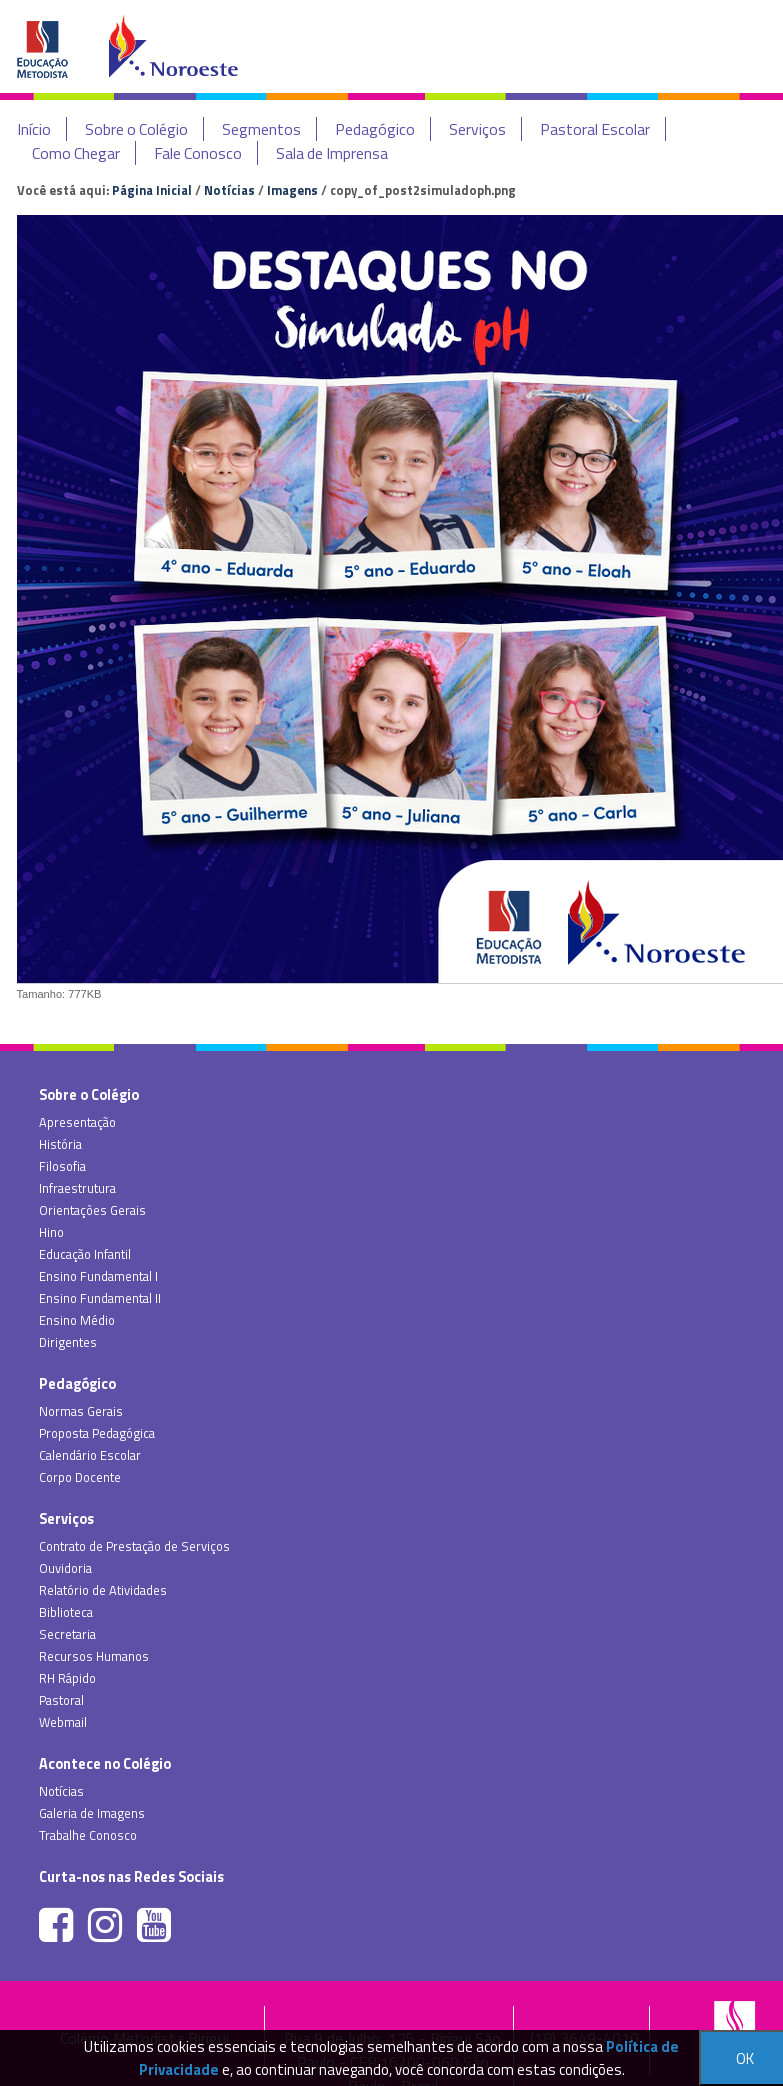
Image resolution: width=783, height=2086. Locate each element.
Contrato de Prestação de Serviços (134, 1546)
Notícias (229, 190)
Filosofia (62, 1166)
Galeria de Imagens (92, 1813)
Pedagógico (375, 129)
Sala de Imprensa (332, 153)
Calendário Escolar (90, 1455)
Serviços (477, 129)
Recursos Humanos (94, 1656)
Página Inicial (152, 190)
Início (34, 129)
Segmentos (261, 129)
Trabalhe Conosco (88, 1835)
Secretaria (67, 1634)
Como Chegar (76, 153)
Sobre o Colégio (136, 129)
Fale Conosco (198, 153)
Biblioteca (66, 1612)
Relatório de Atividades (103, 1590)
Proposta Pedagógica (97, 1433)
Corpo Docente (80, 1477)
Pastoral (61, 1700)
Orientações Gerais (92, 1210)
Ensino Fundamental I (98, 1276)
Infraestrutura (77, 1188)
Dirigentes (68, 1342)
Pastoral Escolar (595, 129)
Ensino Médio (77, 1320)
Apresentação (77, 1122)
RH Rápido (67, 1678)
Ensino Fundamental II (100, 1298)
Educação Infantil (85, 1254)
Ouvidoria (65, 1568)
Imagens (292, 190)
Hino (51, 1232)
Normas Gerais (81, 1411)
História (60, 1144)
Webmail (63, 1722)
